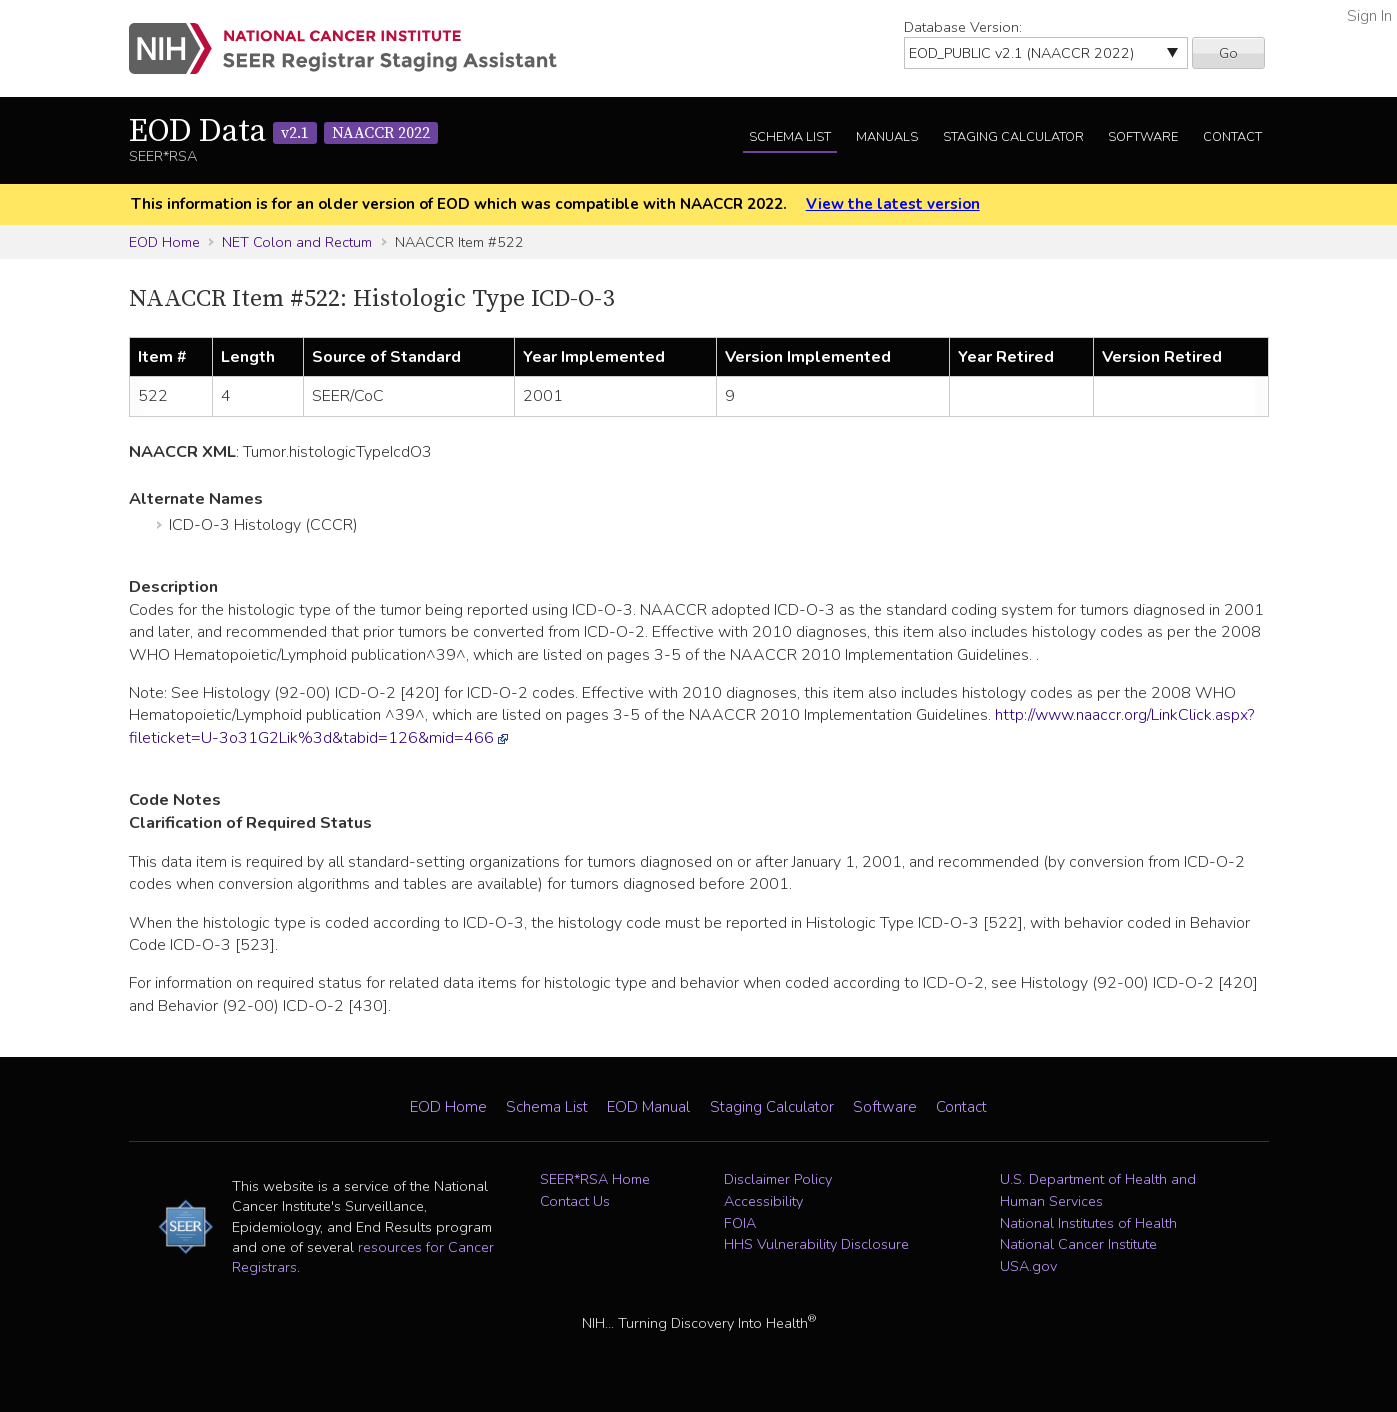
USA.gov (1028, 1266)
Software (1143, 137)
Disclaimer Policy (778, 1179)
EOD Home (164, 242)
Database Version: (963, 27)
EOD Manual (648, 1107)
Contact (1232, 137)
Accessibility (763, 1201)
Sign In (1369, 16)
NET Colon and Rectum (297, 242)
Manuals (887, 137)
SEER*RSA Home (595, 1179)
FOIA (740, 1223)
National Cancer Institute (1078, 1244)
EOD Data (283, 132)
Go (1228, 53)
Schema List (790, 137)
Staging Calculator (1013, 137)
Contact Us (575, 1201)
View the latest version (893, 204)
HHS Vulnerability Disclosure (816, 1244)
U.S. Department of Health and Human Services (1098, 1190)
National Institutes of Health (1088, 1223)
